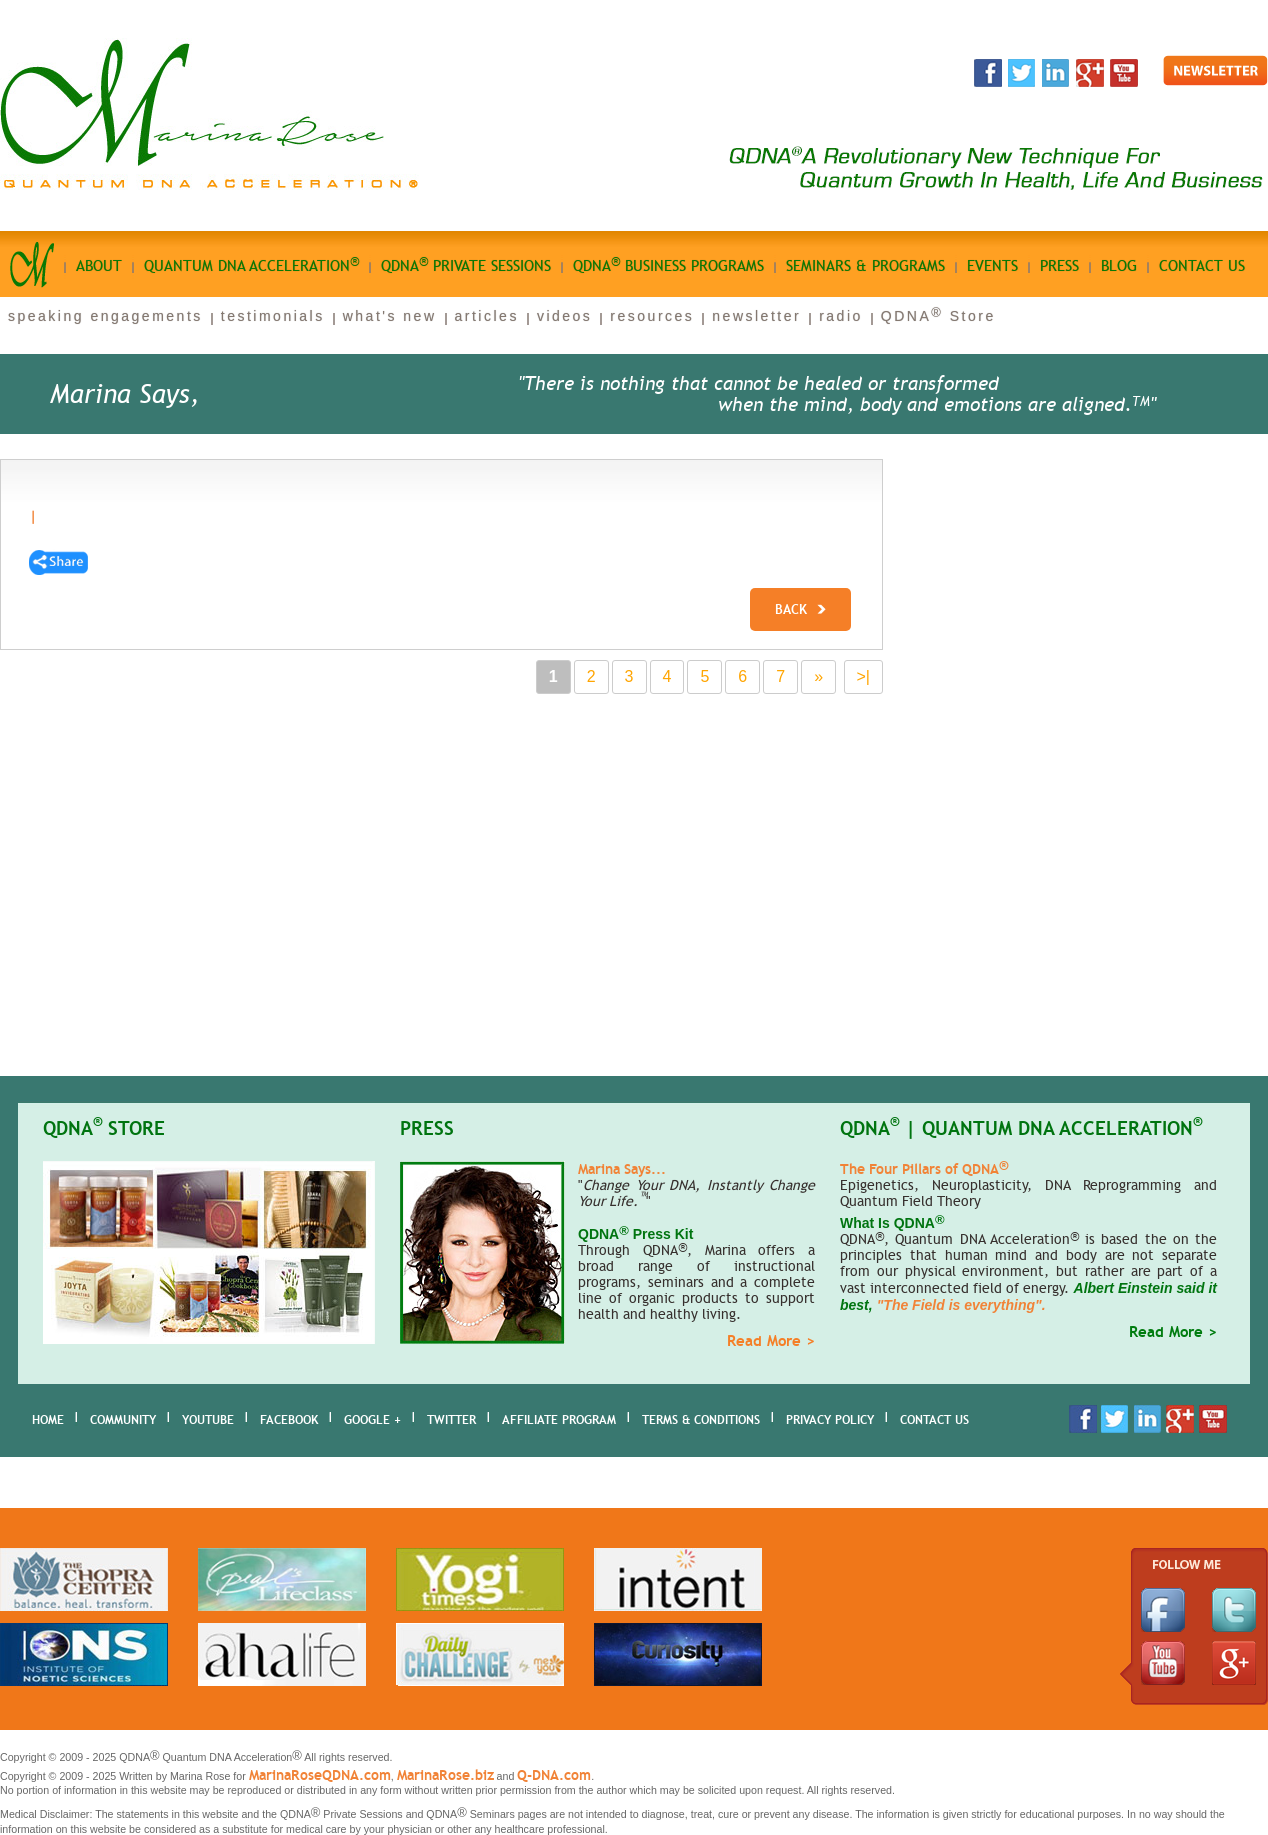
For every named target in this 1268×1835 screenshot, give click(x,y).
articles (487, 316)
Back (800, 609)
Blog (1119, 266)
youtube (208, 1419)
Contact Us (934, 1419)
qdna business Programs (668, 264)
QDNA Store (938, 316)
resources (652, 316)
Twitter (451, 1419)
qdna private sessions (466, 264)
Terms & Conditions (701, 1419)
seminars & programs (865, 266)
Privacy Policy (830, 1419)
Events (992, 266)
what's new (390, 316)
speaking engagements (105, 316)
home (48, 1419)
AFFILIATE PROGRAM (559, 1419)
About (99, 266)
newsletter (756, 316)
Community (123, 1419)
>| (864, 676)
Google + (372, 1419)
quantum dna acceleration (251, 264)
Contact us (1202, 266)
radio (841, 316)
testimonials (273, 316)
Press (1059, 266)
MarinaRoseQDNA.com (320, 1775)
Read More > (771, 1341)
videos (564, 316)
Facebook (289, 1419)
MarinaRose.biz (445, 1775)
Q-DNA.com (554, 1775)
